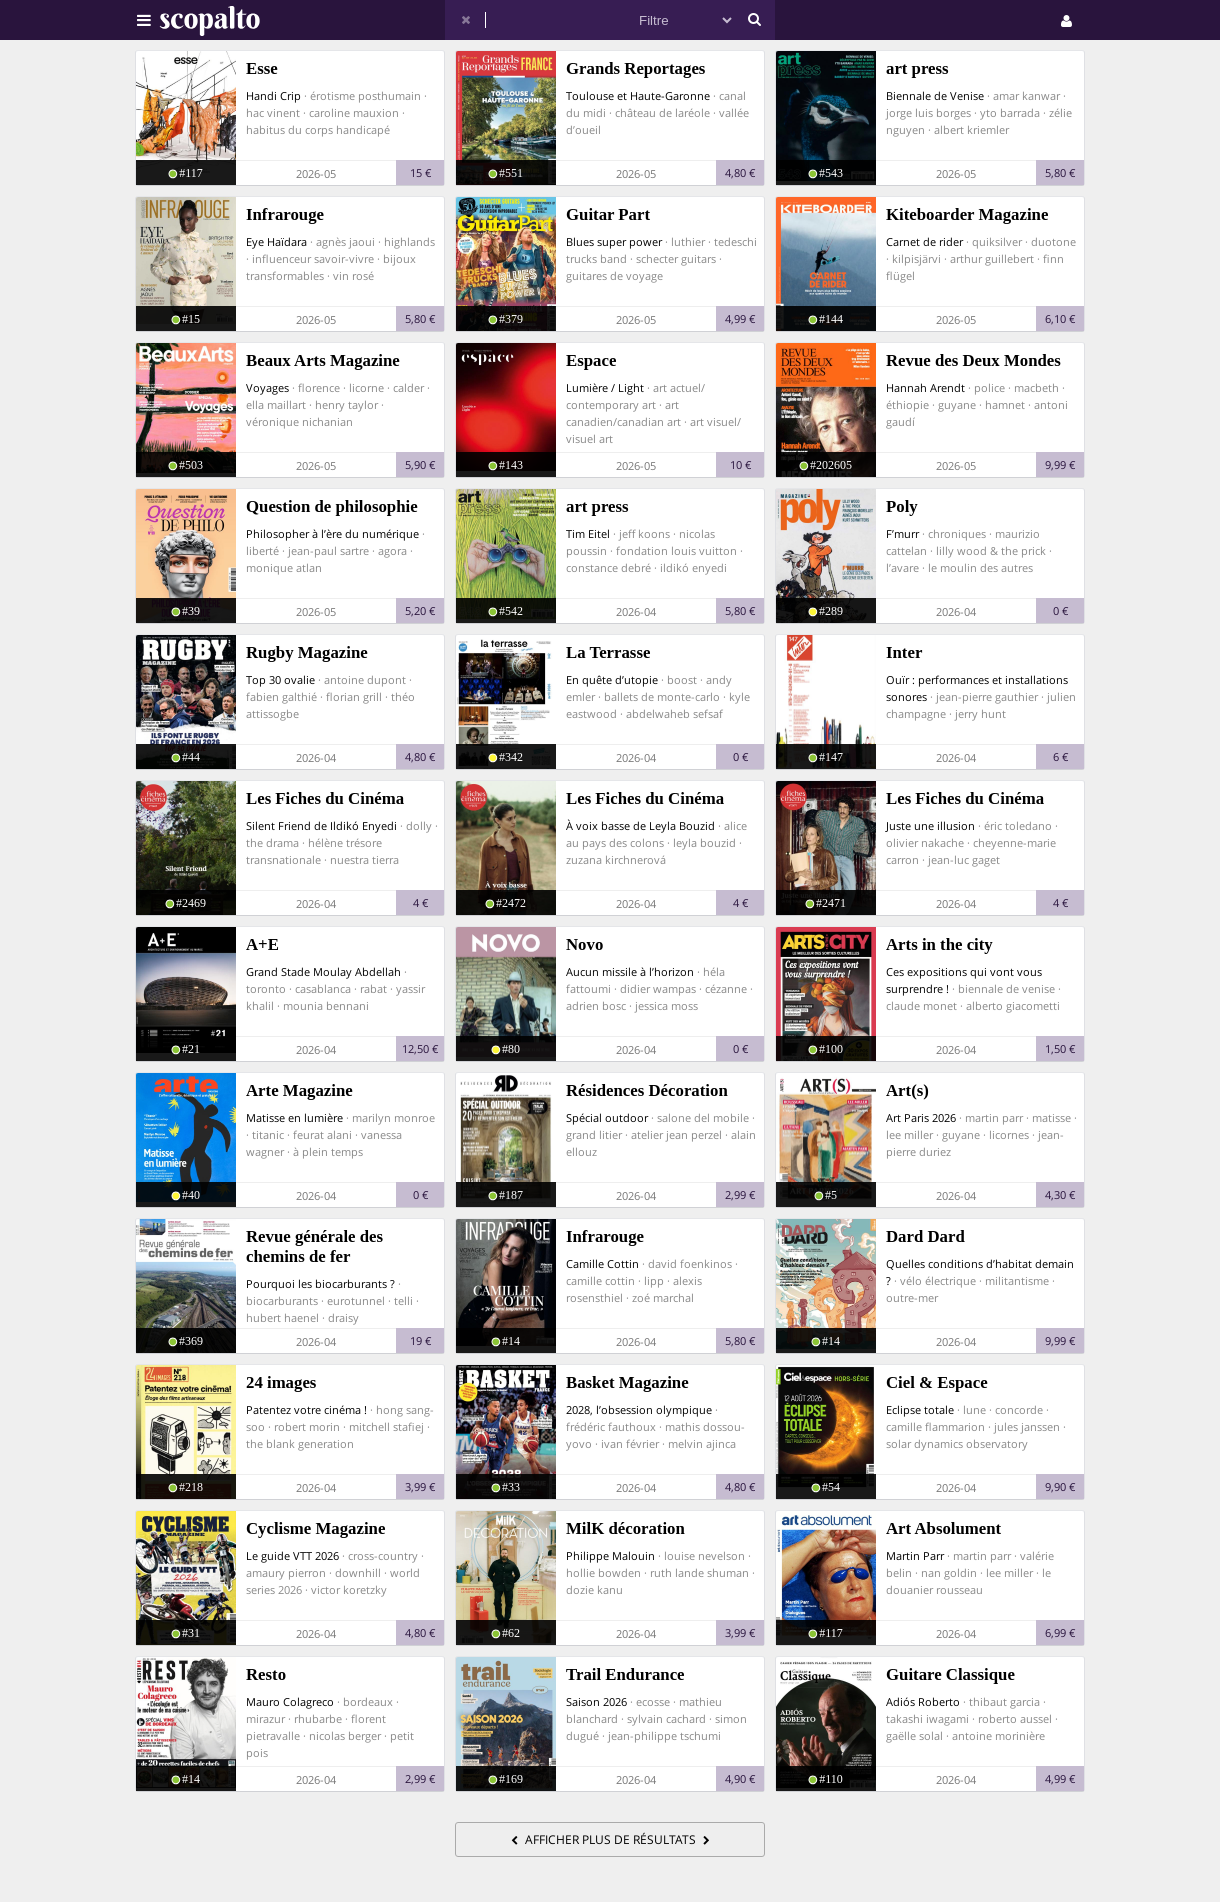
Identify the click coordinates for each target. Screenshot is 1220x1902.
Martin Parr (915, 1555)
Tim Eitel (588, 533)
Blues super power (614, 241)
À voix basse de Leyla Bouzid (640, 825)
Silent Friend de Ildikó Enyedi (321, 825)
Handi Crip (273, 95)
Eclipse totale (920, 1409)
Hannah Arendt (925, 387)
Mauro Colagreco (290, 1701)
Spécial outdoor (607, 1117)
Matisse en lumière (294, 1117)
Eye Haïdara (276, 241)
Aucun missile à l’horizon (630, 971)
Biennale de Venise (935, 95)
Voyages (267, 387)
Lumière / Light (605, 387)
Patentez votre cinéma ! (306, 1409)
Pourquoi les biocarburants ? (320, 1283)
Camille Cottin (602, 1263)
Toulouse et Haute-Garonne (638, 95)
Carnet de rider (924, 241)
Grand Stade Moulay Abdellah (323, 971)
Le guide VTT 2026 (292, 1555)
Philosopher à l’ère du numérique (332, 533)
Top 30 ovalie (280, 679)
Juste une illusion (930, 825)
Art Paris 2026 (921, 1117)
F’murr (902, 533)
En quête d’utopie (612, 679)
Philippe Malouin (610, 1555)
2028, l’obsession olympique (639, 1409)
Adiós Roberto (923, 1701)
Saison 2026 (596, 1701)
